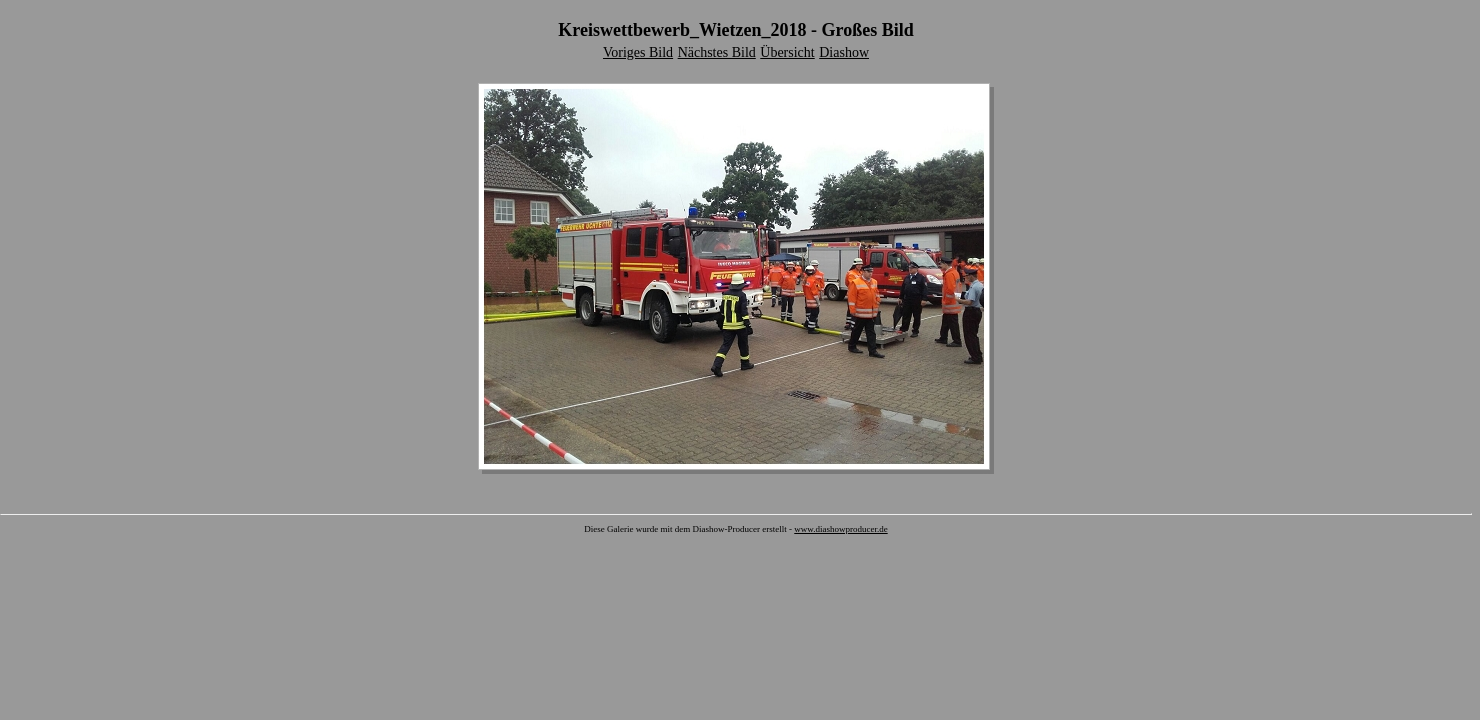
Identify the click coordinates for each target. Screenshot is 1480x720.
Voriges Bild (638, 52)
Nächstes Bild (717, 52)
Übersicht (787, 52)
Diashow (844, 52)
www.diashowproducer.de (840, 529)
